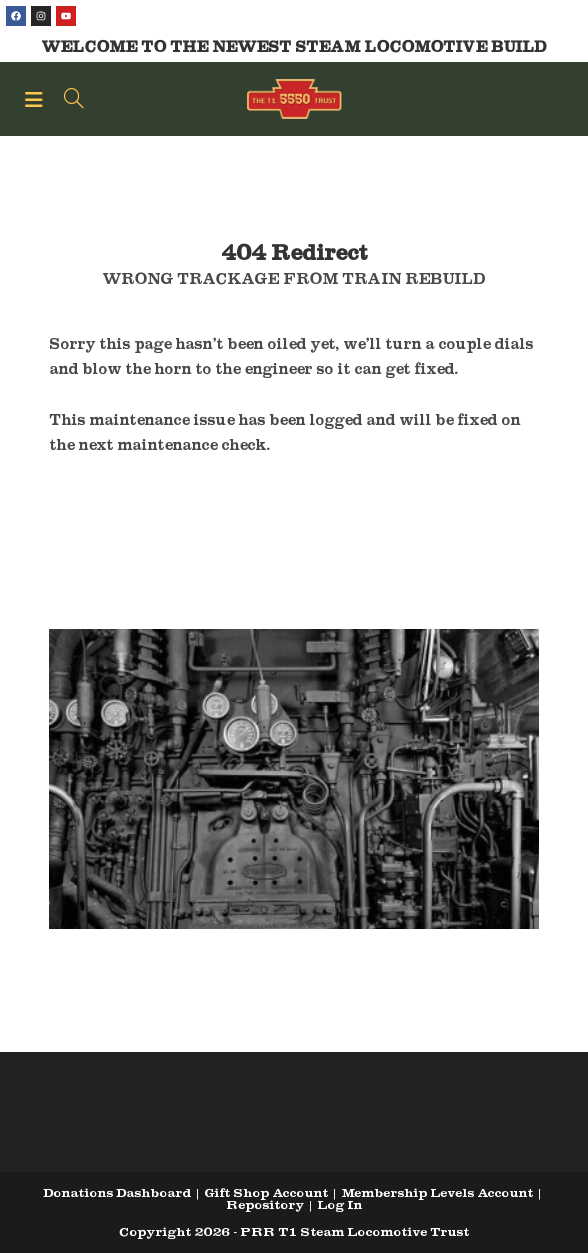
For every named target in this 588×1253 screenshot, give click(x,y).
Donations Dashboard (117, 1192)
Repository (265, 1204)
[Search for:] (67, 99)
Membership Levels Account (437, 1192)
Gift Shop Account (266, 1192)
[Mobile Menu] (37, 99)
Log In (339, 1204)
